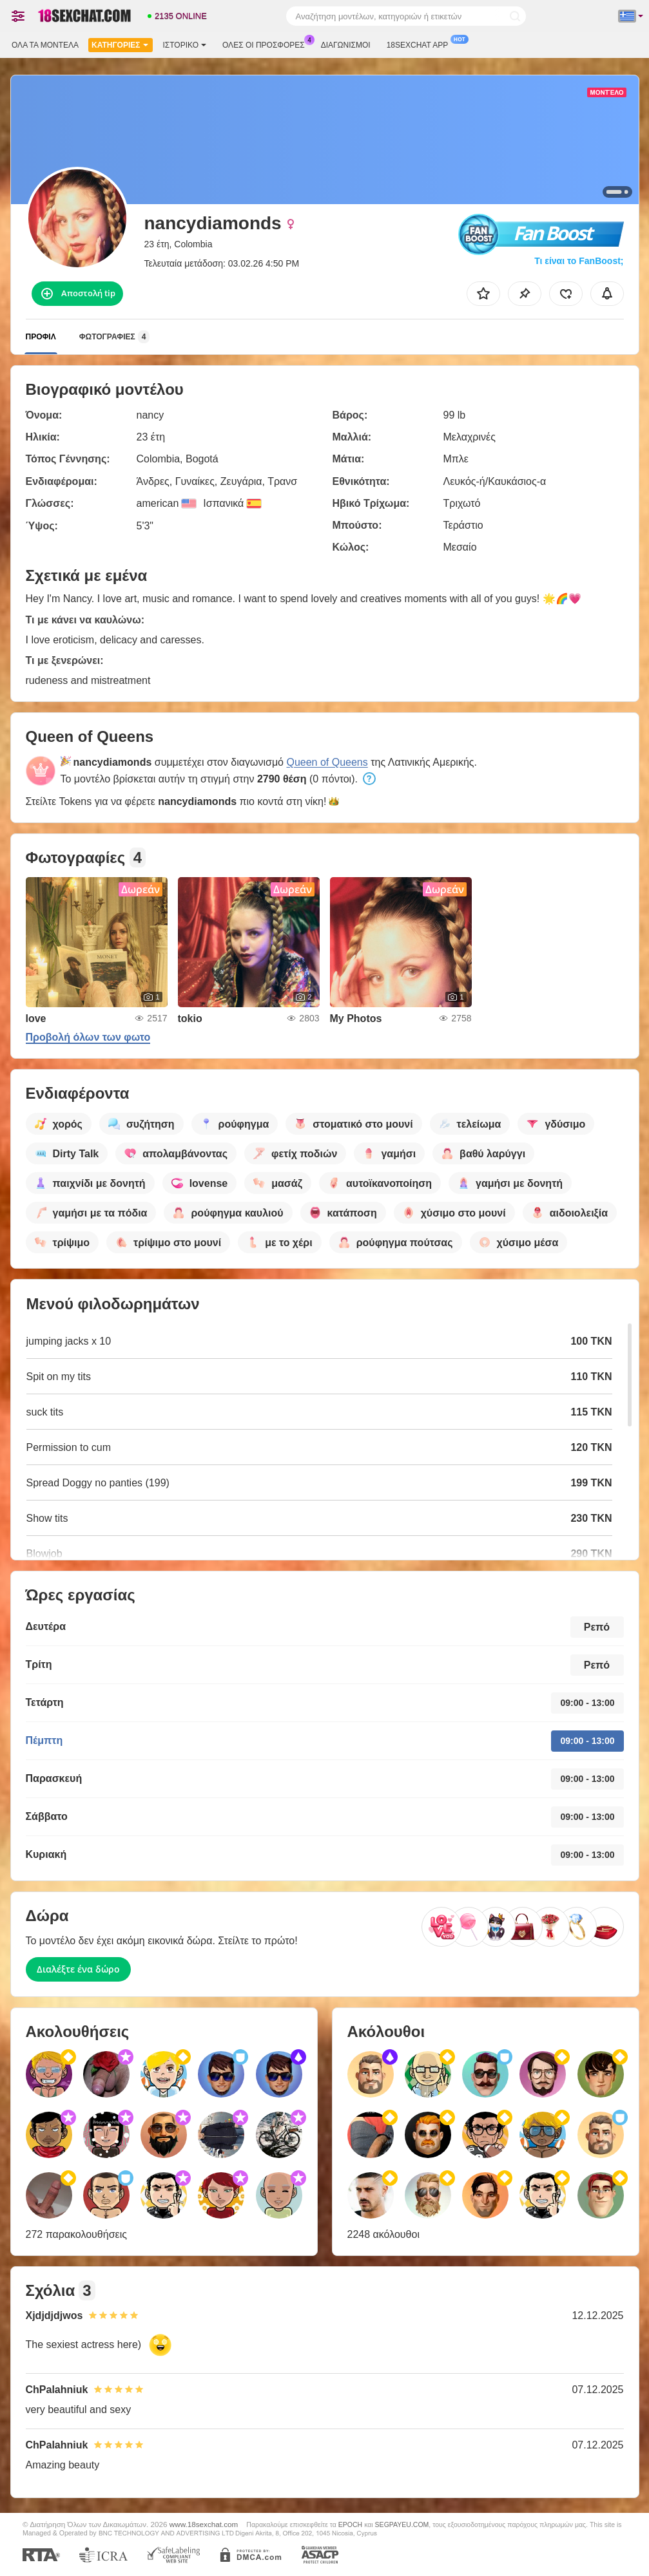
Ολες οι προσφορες (266, 44)
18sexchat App (421, 44)
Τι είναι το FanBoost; (578, 261)
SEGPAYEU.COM (402, 2524)
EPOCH (350, 2524)
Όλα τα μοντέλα (45, 45)
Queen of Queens (326, 762)
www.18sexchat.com (204, 2524)
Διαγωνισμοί (346, 45)
